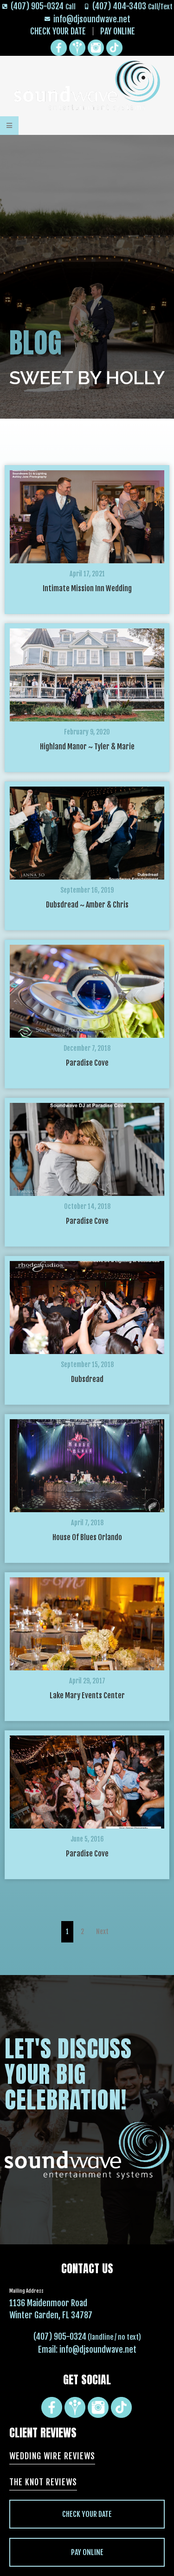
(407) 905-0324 (59, 2336)
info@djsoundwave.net (97, 2349)
